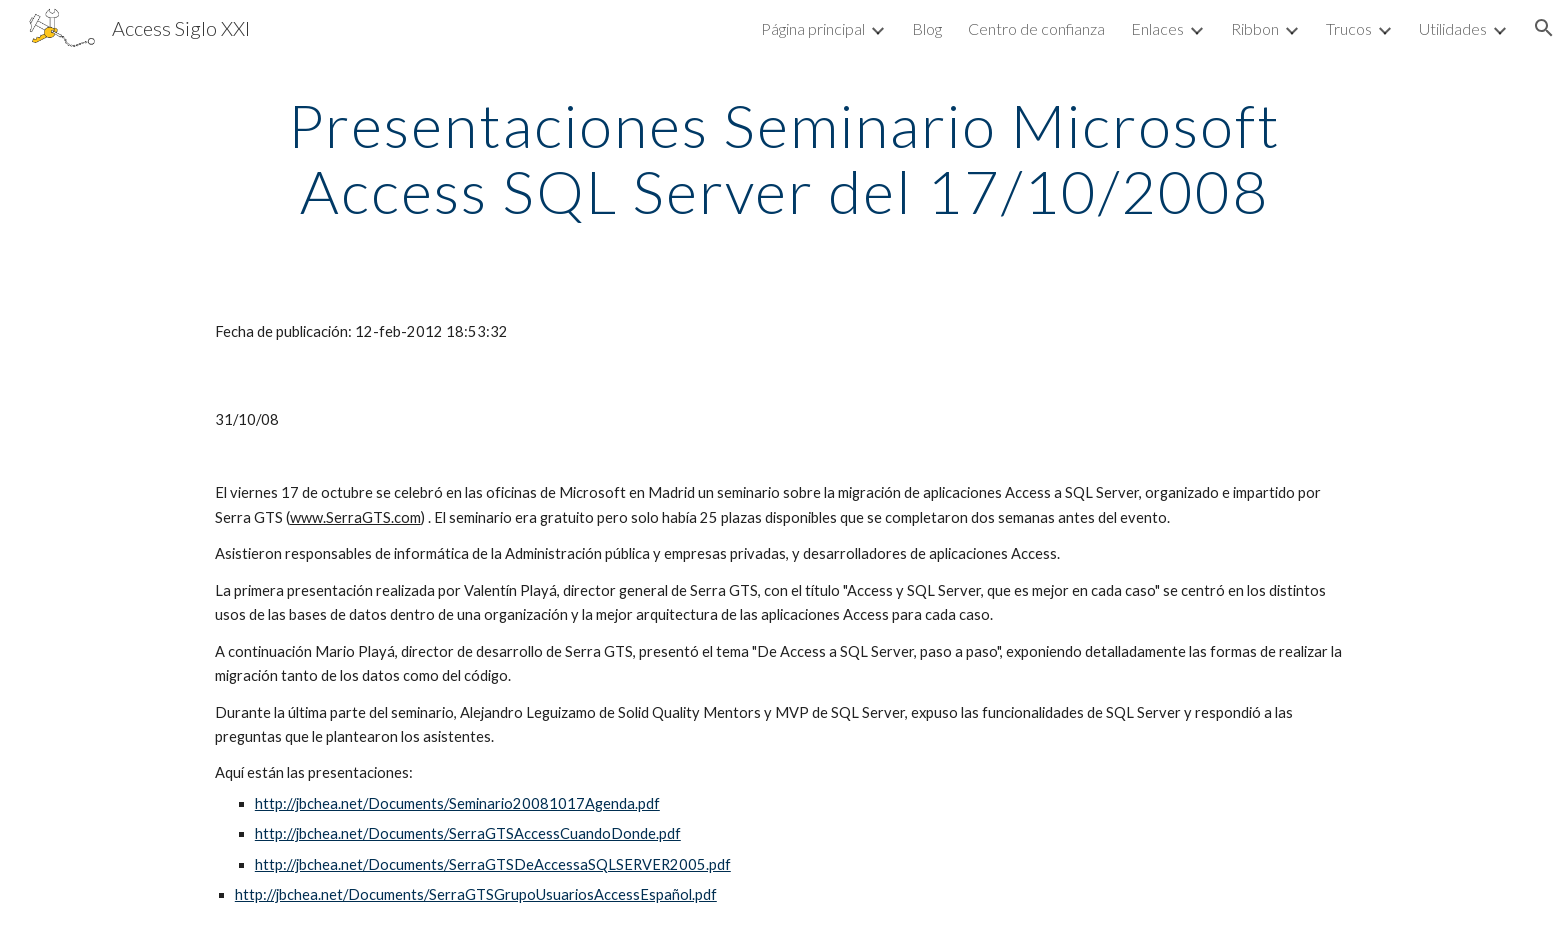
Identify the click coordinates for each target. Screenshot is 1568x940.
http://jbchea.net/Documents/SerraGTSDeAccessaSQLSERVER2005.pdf (493, 864)
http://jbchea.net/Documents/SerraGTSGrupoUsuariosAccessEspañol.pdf (476, 894)
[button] (1544, 28)
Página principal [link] (813, 28)
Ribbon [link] (1255, 28)
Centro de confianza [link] (1036, 28)
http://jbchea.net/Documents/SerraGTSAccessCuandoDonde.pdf (468, 833)
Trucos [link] (1349, 28)
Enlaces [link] (1157, 28)
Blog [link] (927, 28)
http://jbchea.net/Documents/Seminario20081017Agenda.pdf (457, 803)
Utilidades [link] (1453, 28)
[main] (784, 158)
